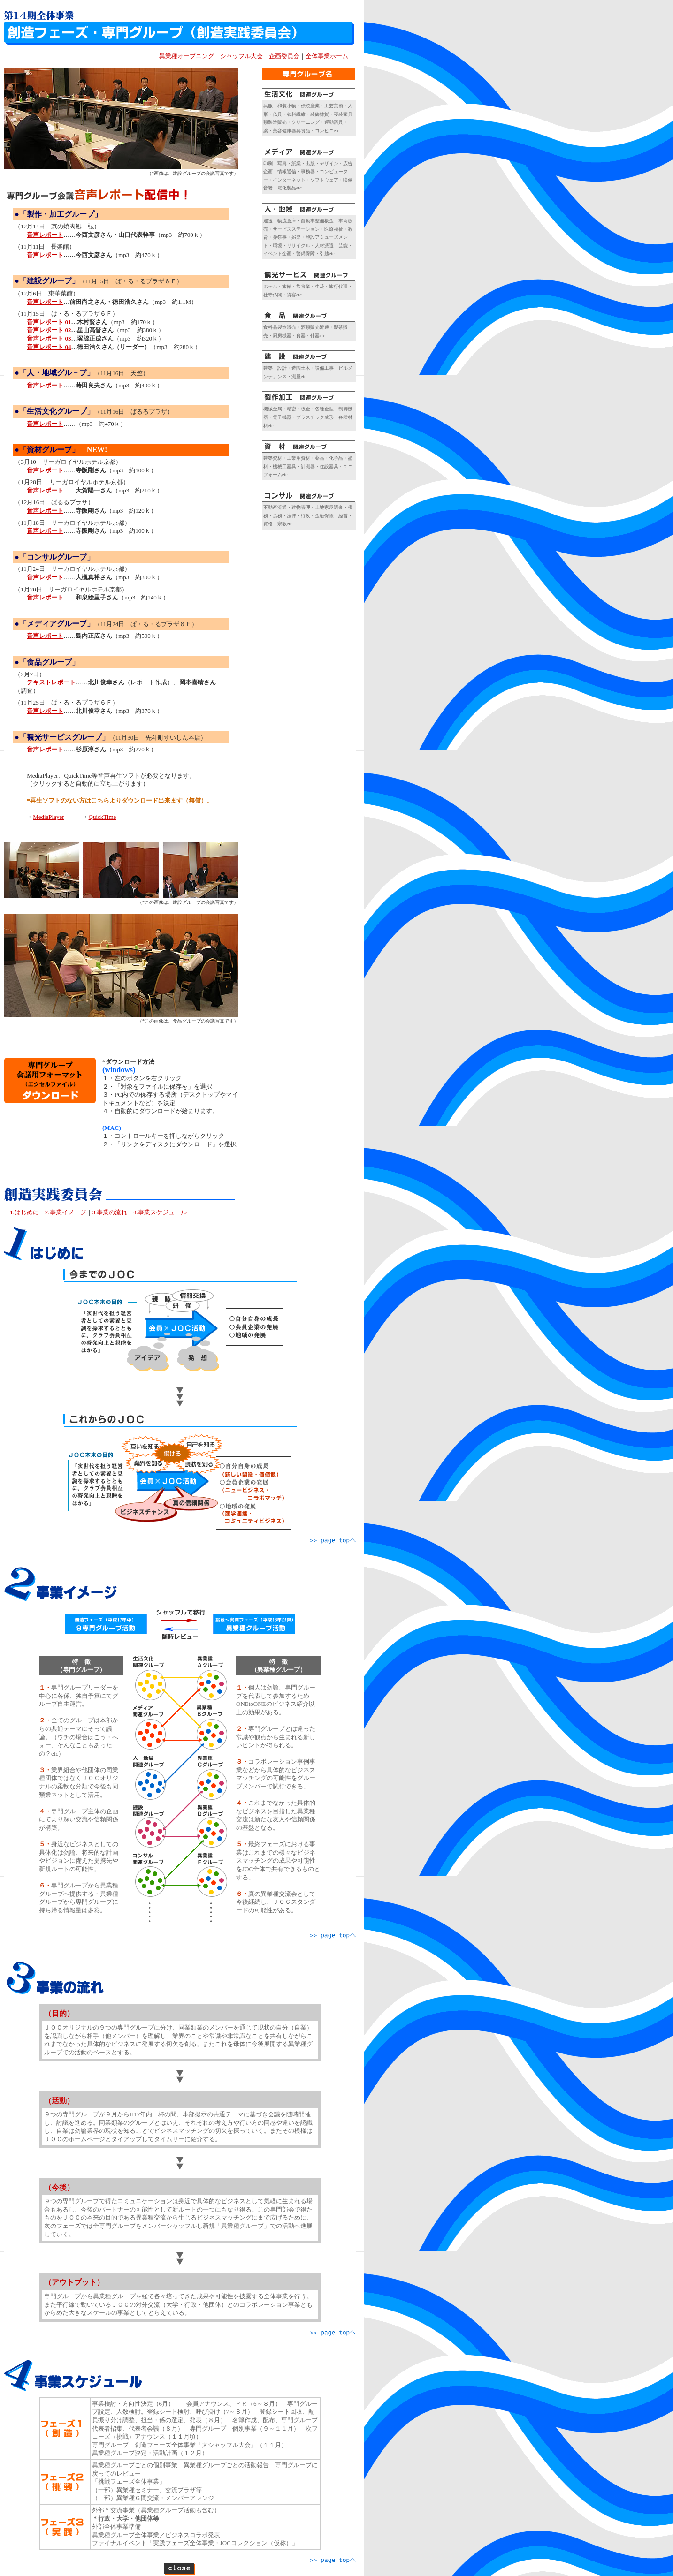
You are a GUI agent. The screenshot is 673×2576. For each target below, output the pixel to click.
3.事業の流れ (110, 1212)
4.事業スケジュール (160, 1212)
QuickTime (102, 816)
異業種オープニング (186, 56)
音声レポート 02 (49, 329)
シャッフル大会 (241, 56)
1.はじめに (24, 1212)
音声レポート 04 (49, 346)
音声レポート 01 (49, 322)
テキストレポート (51, 682)
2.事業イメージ (65, 1212)
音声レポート (45, 301)
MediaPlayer (48, 816)
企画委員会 (284, 56)
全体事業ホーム (327, 56)
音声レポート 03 (49, 338)
